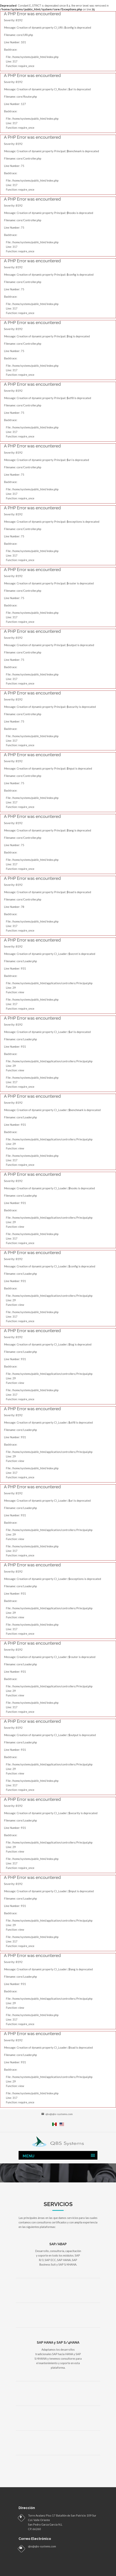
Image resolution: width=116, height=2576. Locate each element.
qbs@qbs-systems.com (59, 2114)
